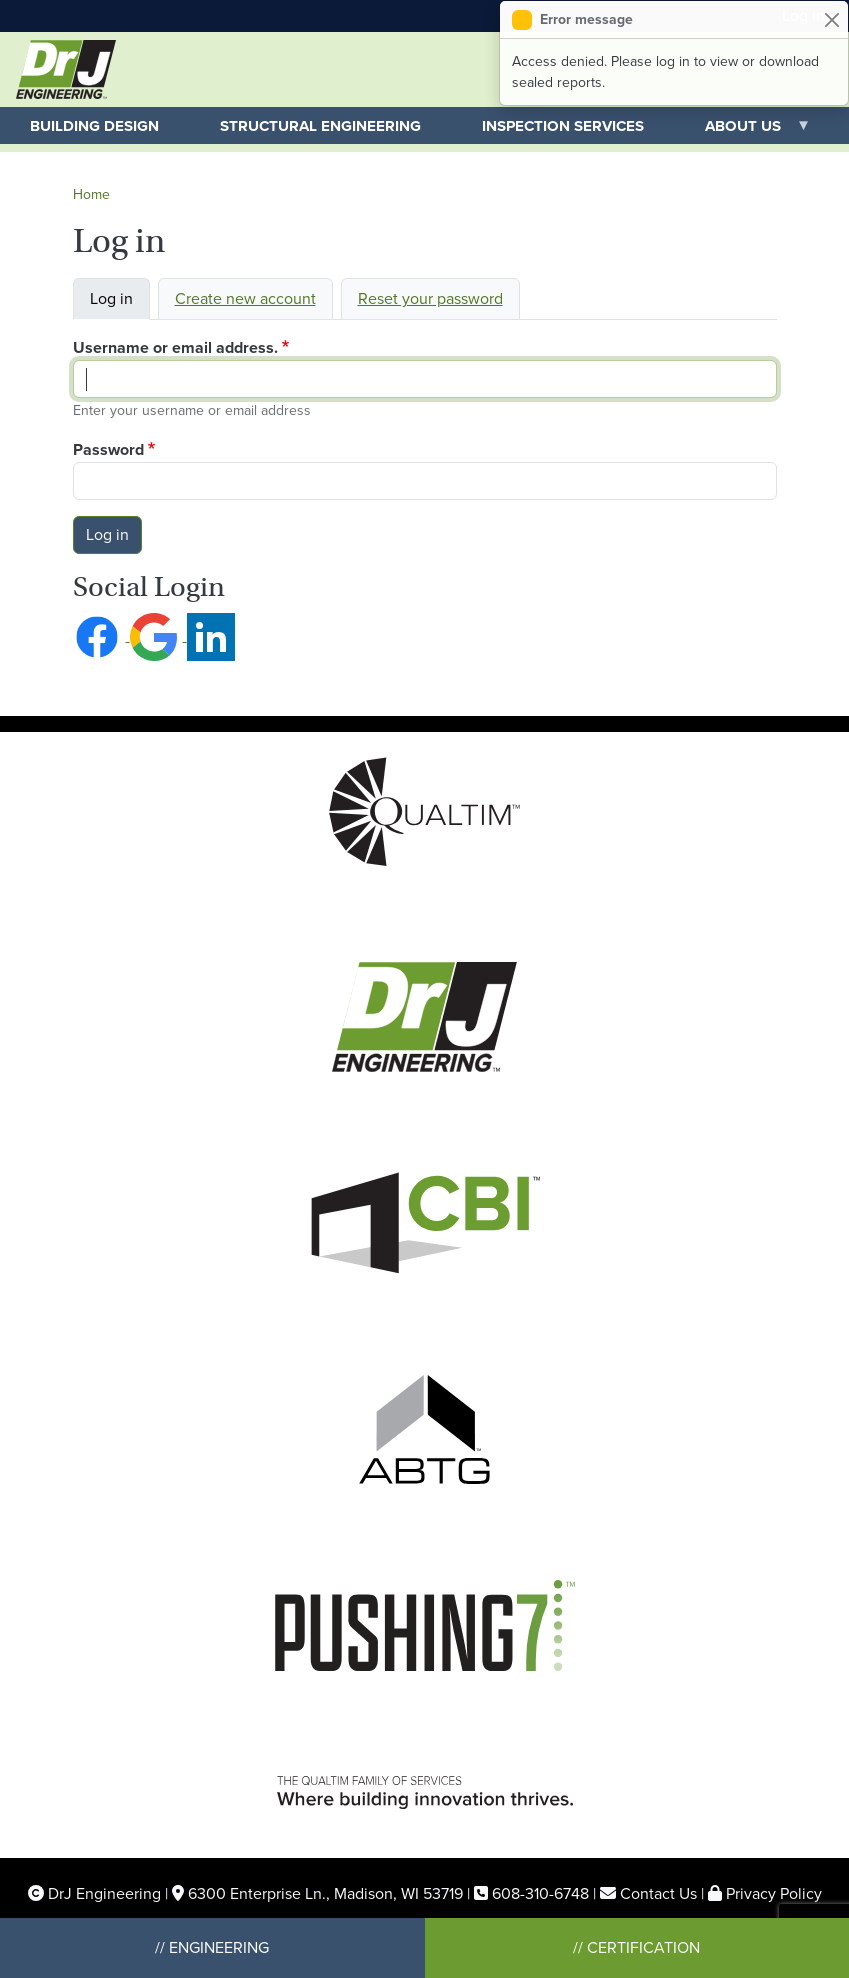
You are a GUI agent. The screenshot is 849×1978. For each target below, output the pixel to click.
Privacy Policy (774, 1893)
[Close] (831, 19)
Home (91, 194)
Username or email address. (175, 347)
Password (108, 449)
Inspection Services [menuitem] (563, 126)
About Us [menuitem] (742, 129)
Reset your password (430, 298)
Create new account (245, 298)
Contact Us (658, 1893)
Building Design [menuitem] (94, 126)
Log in (111, 298)
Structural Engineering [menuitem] (320, 126)
